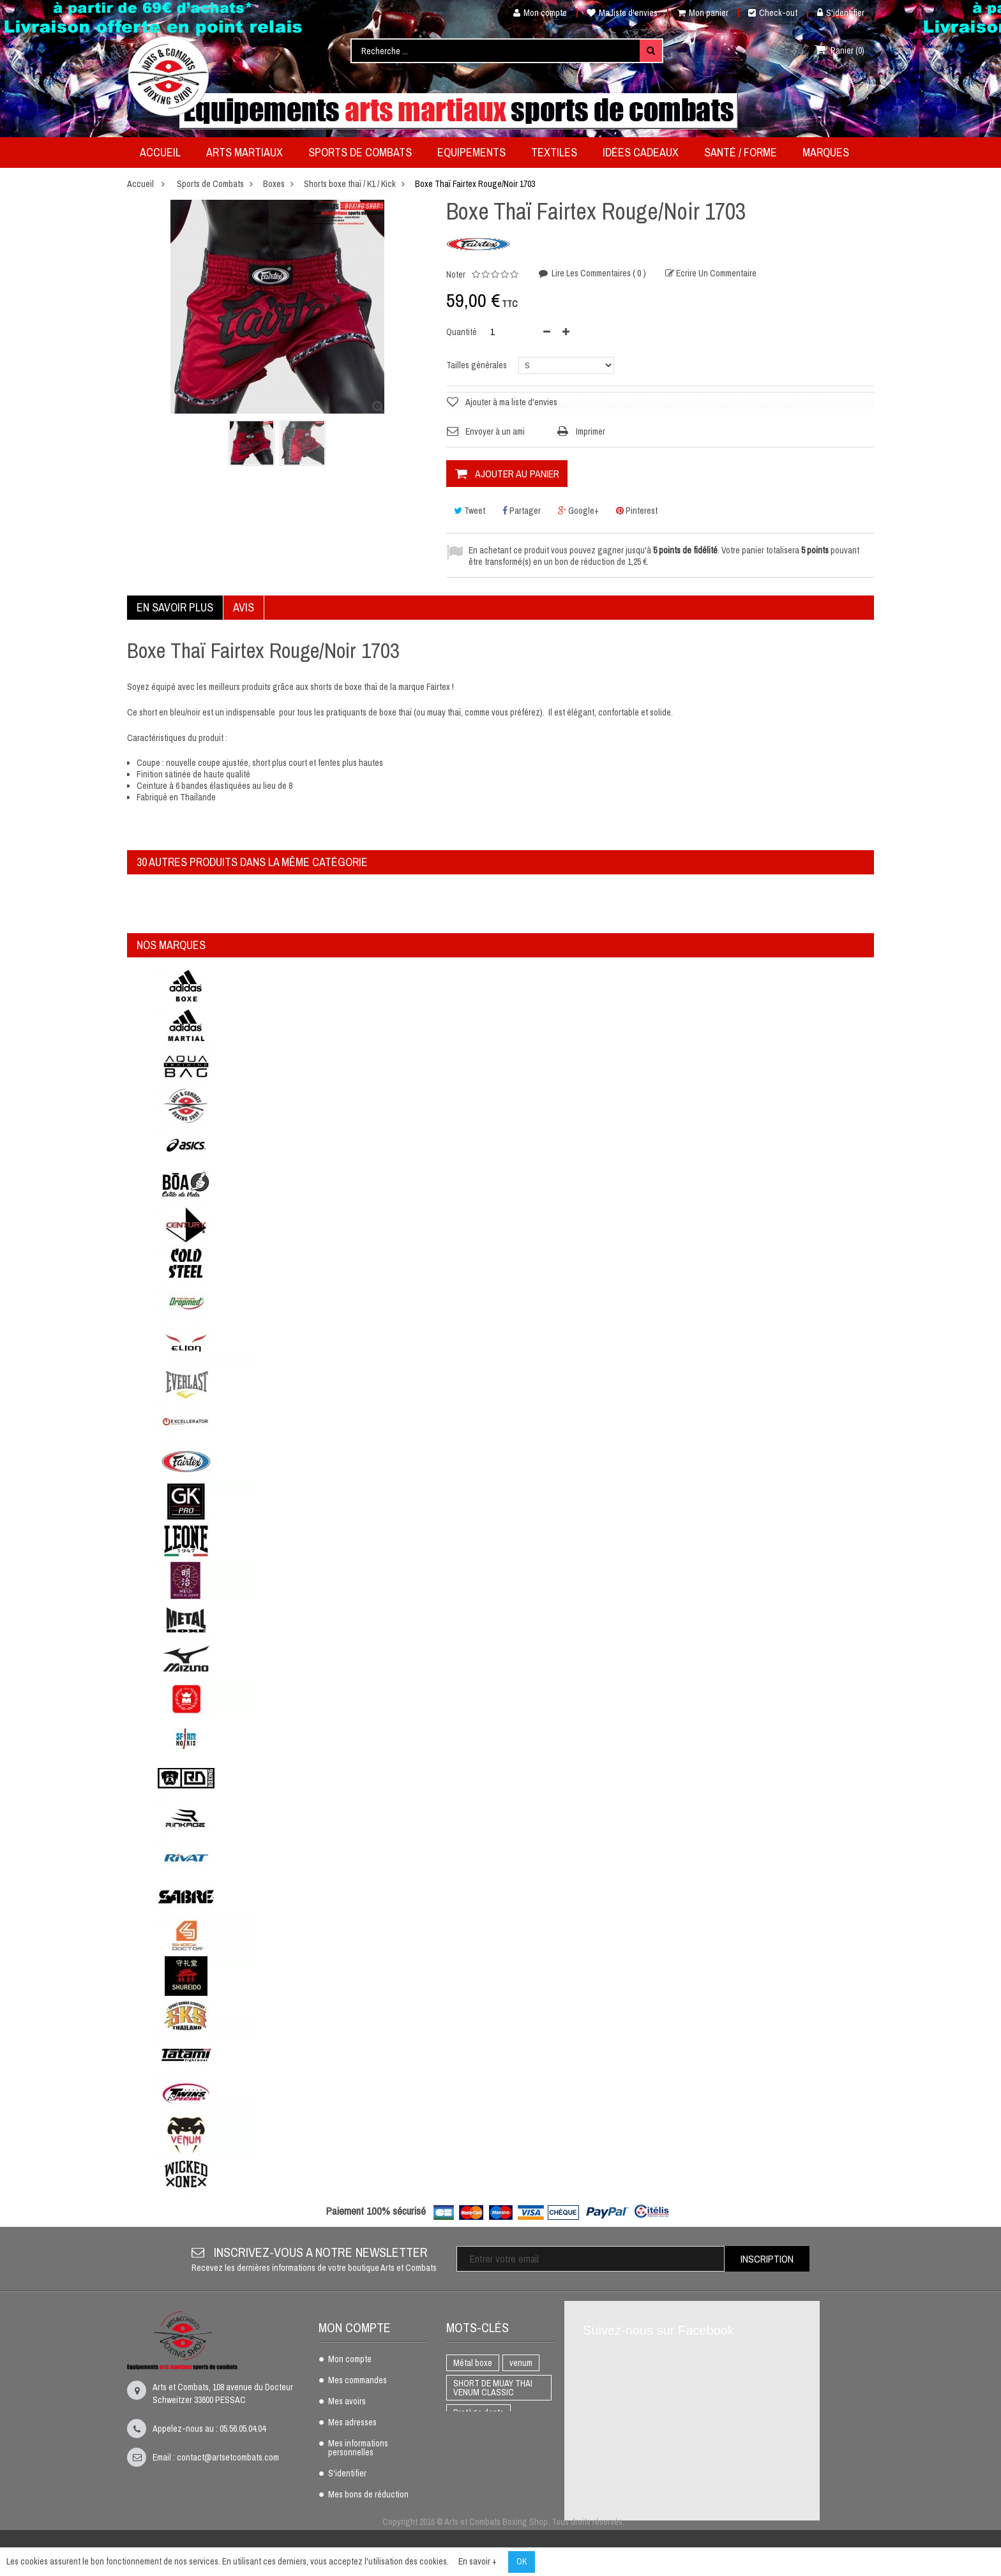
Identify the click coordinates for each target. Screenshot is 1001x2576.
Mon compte (535, 12)
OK (521, 2561)
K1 (514, 2433)
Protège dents (478, 2412)
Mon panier (702, 12)
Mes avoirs (347, 2402)
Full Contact (475, 2453)
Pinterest (637, 510)
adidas (506, 2494)
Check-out (772, 12)
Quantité (461, 332)
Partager (521, 510)
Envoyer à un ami (495, 431)
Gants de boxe (478, 2474)
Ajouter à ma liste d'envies (511, 402)
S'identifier (840, 12)
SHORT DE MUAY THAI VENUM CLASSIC (492, 2388)
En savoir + (477, 2561)
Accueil (140, 184)
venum (520, 2363)
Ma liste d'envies (622, 12)
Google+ (578, 510)
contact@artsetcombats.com (228, 2457)
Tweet (469, 510)
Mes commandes (357, 2381)
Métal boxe (472, 2363)
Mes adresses (352, 2423)
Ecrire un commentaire (715, 273)
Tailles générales (477, 365)
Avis (243, 607)
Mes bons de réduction (368, 2495)
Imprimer (590, 431)
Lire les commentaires (598, 273)
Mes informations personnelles (358, 2448)
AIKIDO (465, 2494)
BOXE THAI (473, 2433)
